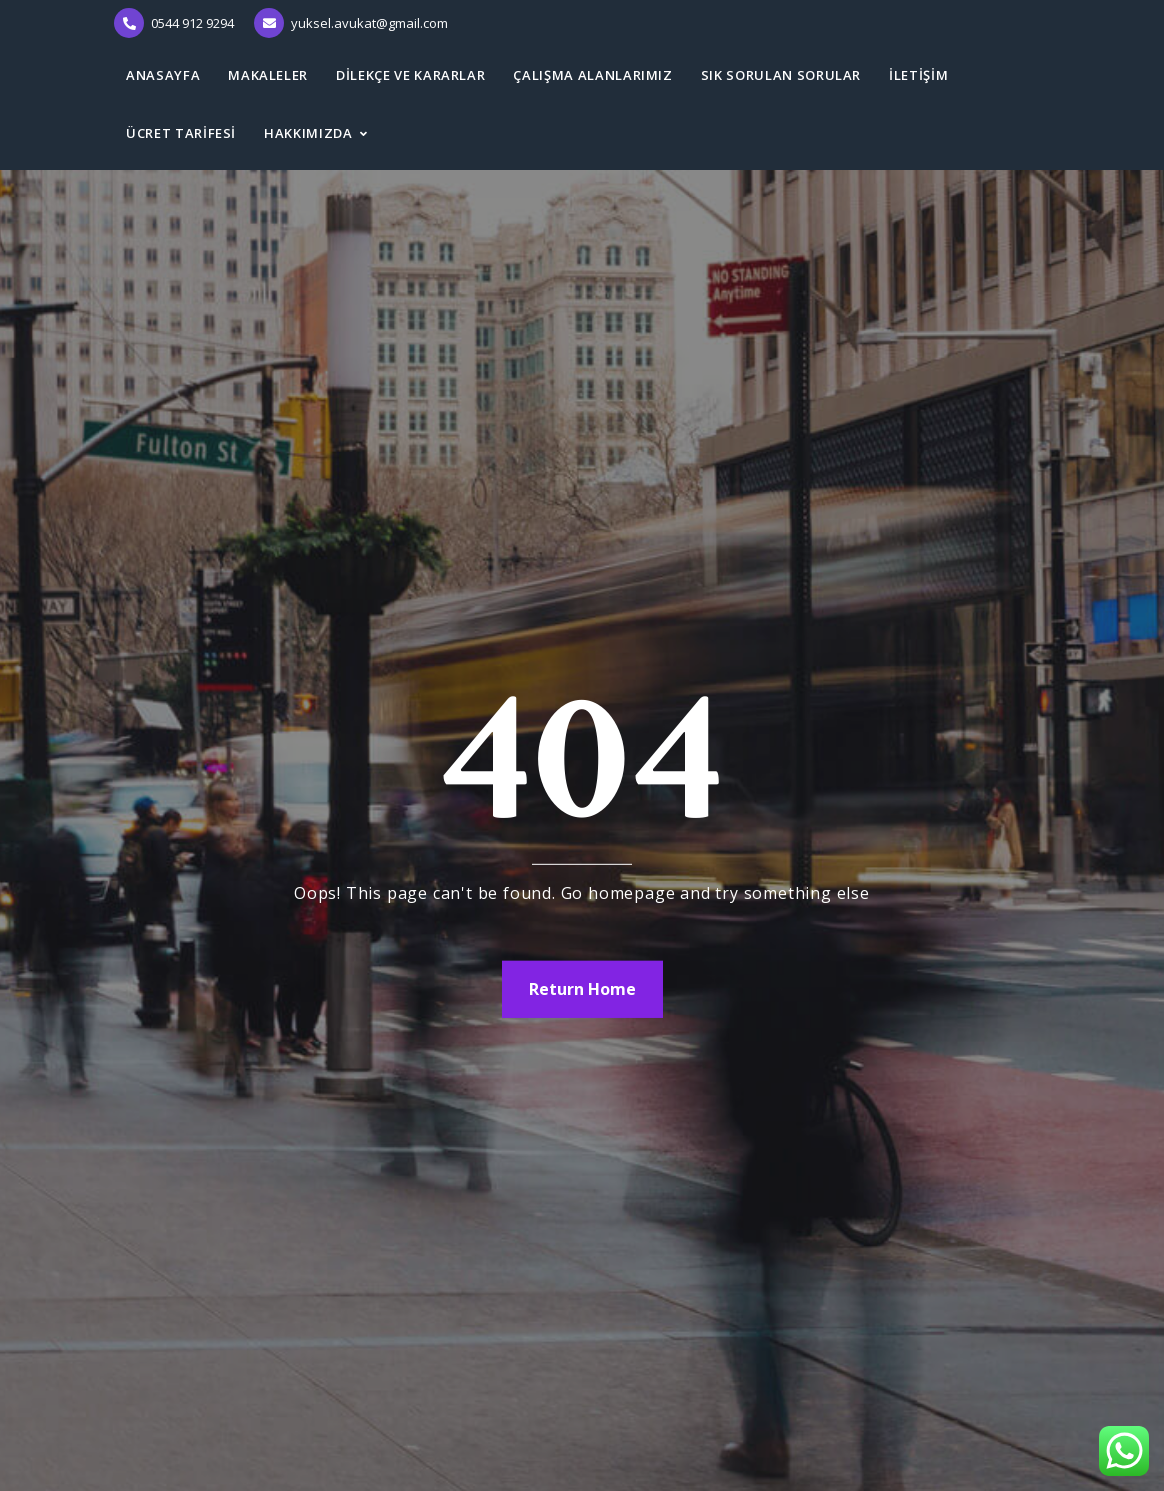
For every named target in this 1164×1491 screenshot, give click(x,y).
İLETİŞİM (918, 75)
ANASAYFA (163, 75)
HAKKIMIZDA (308, 133)
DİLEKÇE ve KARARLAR (410, 75)
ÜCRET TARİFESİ (181, 133)
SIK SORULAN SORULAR (781, 75)
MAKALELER (268, 75)
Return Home (582, 989)
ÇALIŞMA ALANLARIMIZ (592, 75)
